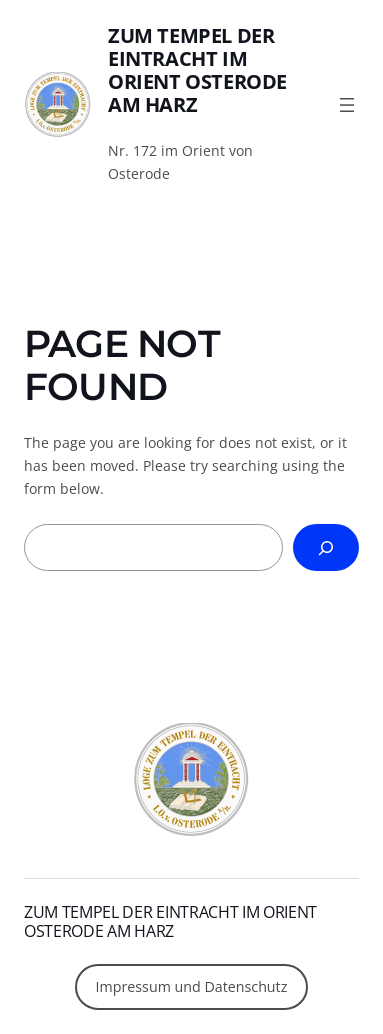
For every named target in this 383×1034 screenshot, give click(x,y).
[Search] (326, 547)
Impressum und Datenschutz (192, 986)
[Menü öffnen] (347, 105)
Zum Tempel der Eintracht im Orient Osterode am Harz (197, 70)
